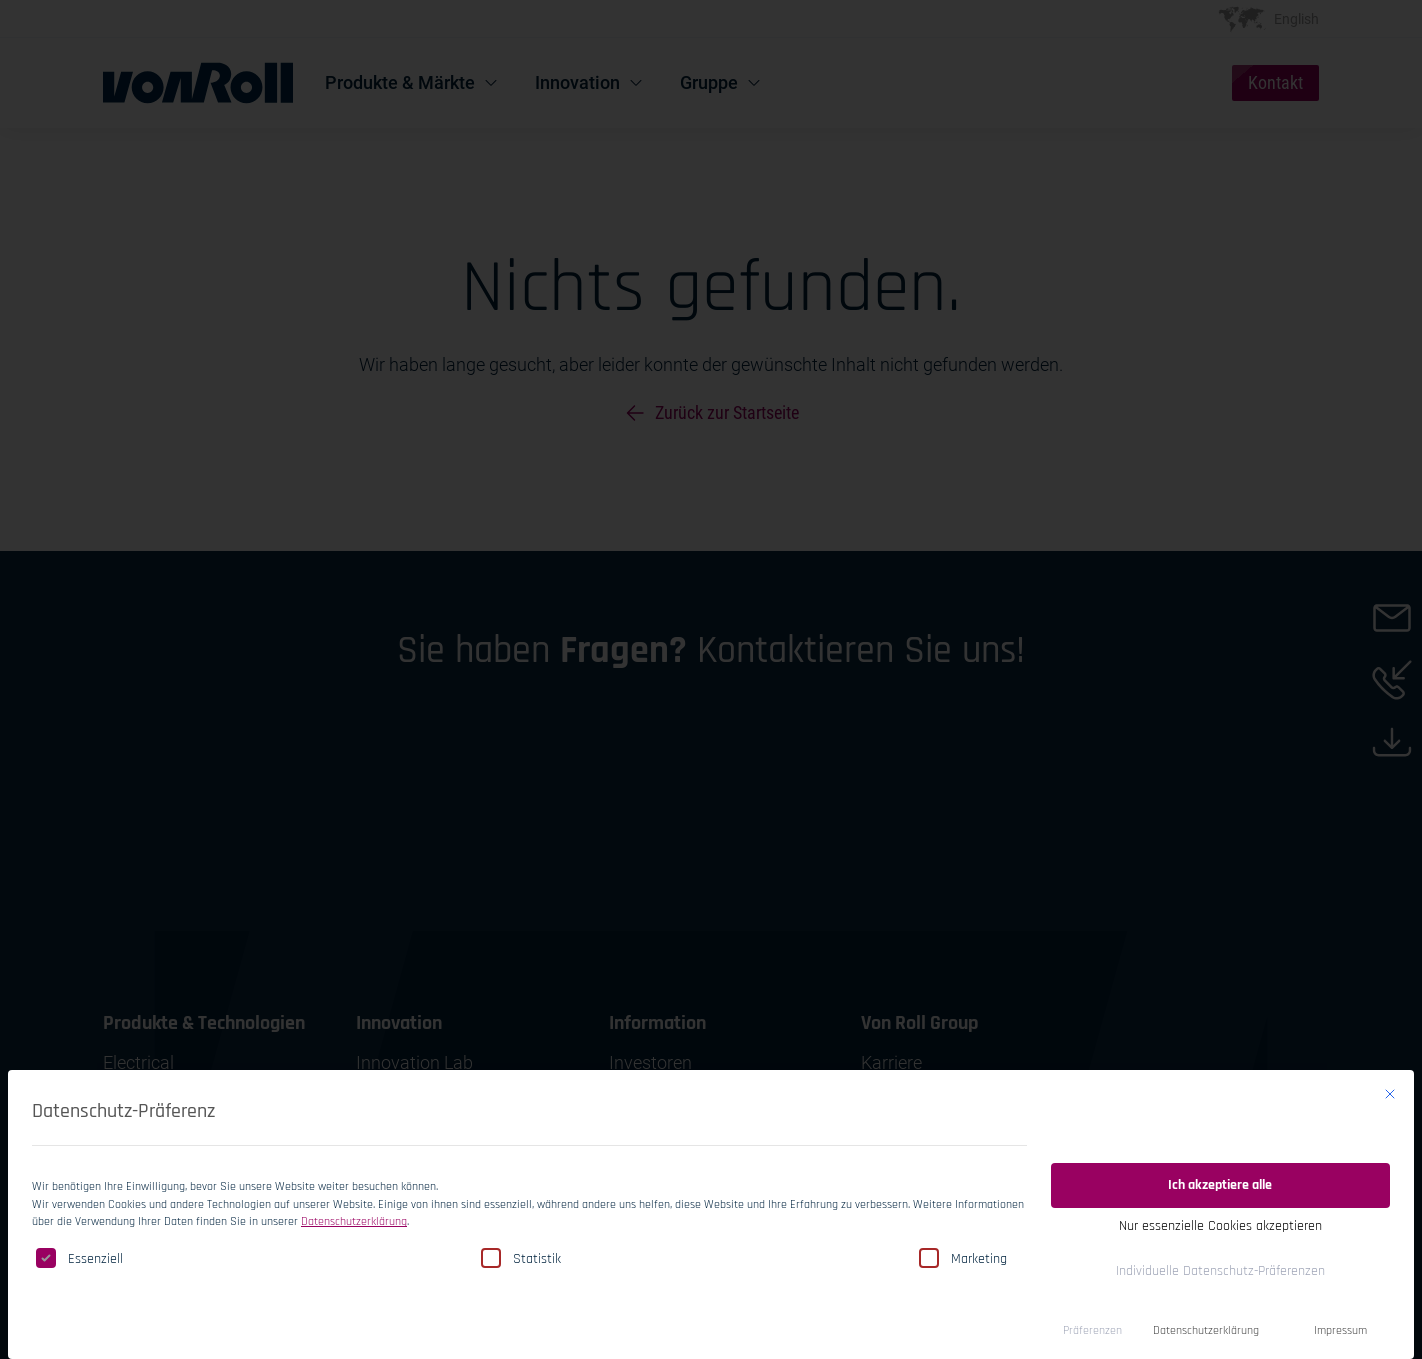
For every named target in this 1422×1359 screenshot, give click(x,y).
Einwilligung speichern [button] (1220, 1129)
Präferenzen (1092, 1327)
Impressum (1340, 1327)
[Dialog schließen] (1390, 1091)
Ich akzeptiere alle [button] (1220, 1182)
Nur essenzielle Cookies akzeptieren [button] (1220, 1223)
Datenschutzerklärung (354, 1218)
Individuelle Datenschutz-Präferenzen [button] (1220, 1268)
